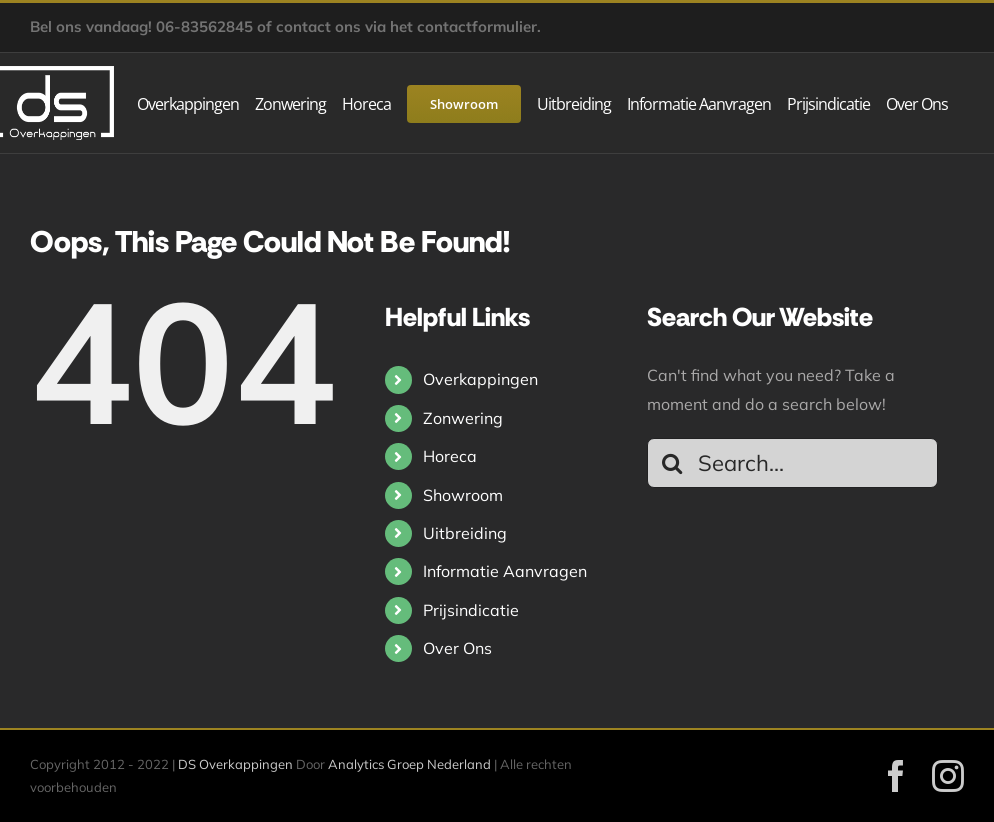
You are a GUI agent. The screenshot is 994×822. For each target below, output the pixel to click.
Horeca (450, 456)
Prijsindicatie (471, 610)
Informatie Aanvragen (505, 571)
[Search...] (792, 463)
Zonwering (463, 418)
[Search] (672, 463)
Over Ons (457, 648)
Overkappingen (480, 379)
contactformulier (477, 26)
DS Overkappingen (235, 764)
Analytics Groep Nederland (409, 764)
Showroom (463, 495)
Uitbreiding (465, 533)
